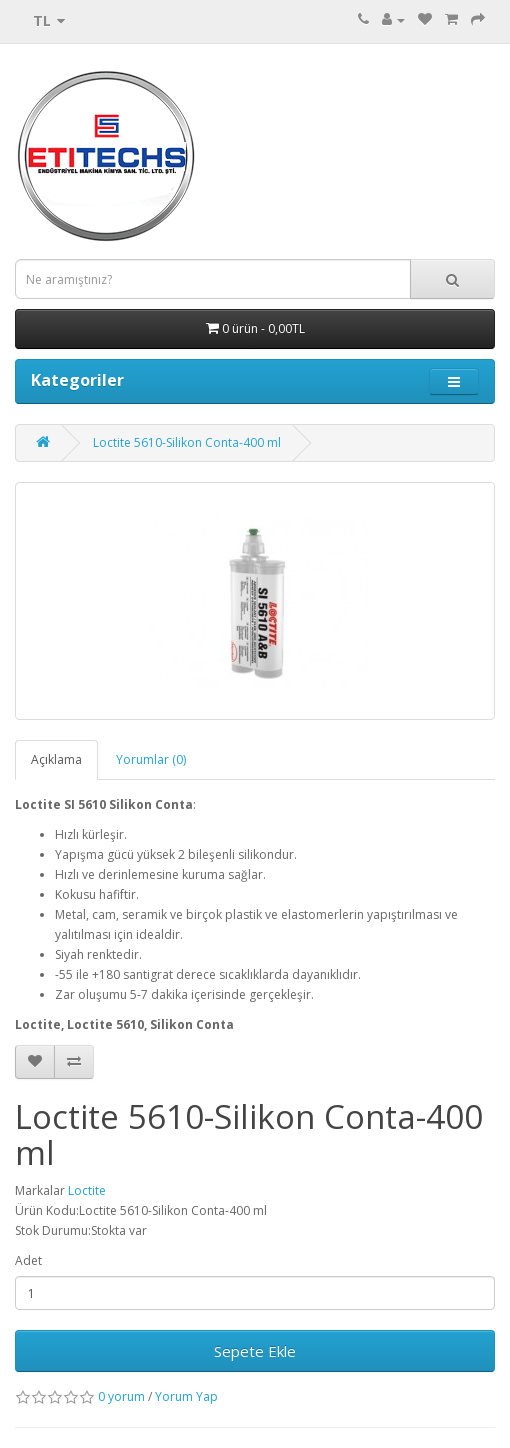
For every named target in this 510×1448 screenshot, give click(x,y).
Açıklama (56, 759)
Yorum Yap (186, 1396)
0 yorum (121, 1396)
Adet (28, 1260)
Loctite (87, 1190)
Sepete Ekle (255, 1351)
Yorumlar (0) (151, 759)
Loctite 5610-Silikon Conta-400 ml (187, 442)
